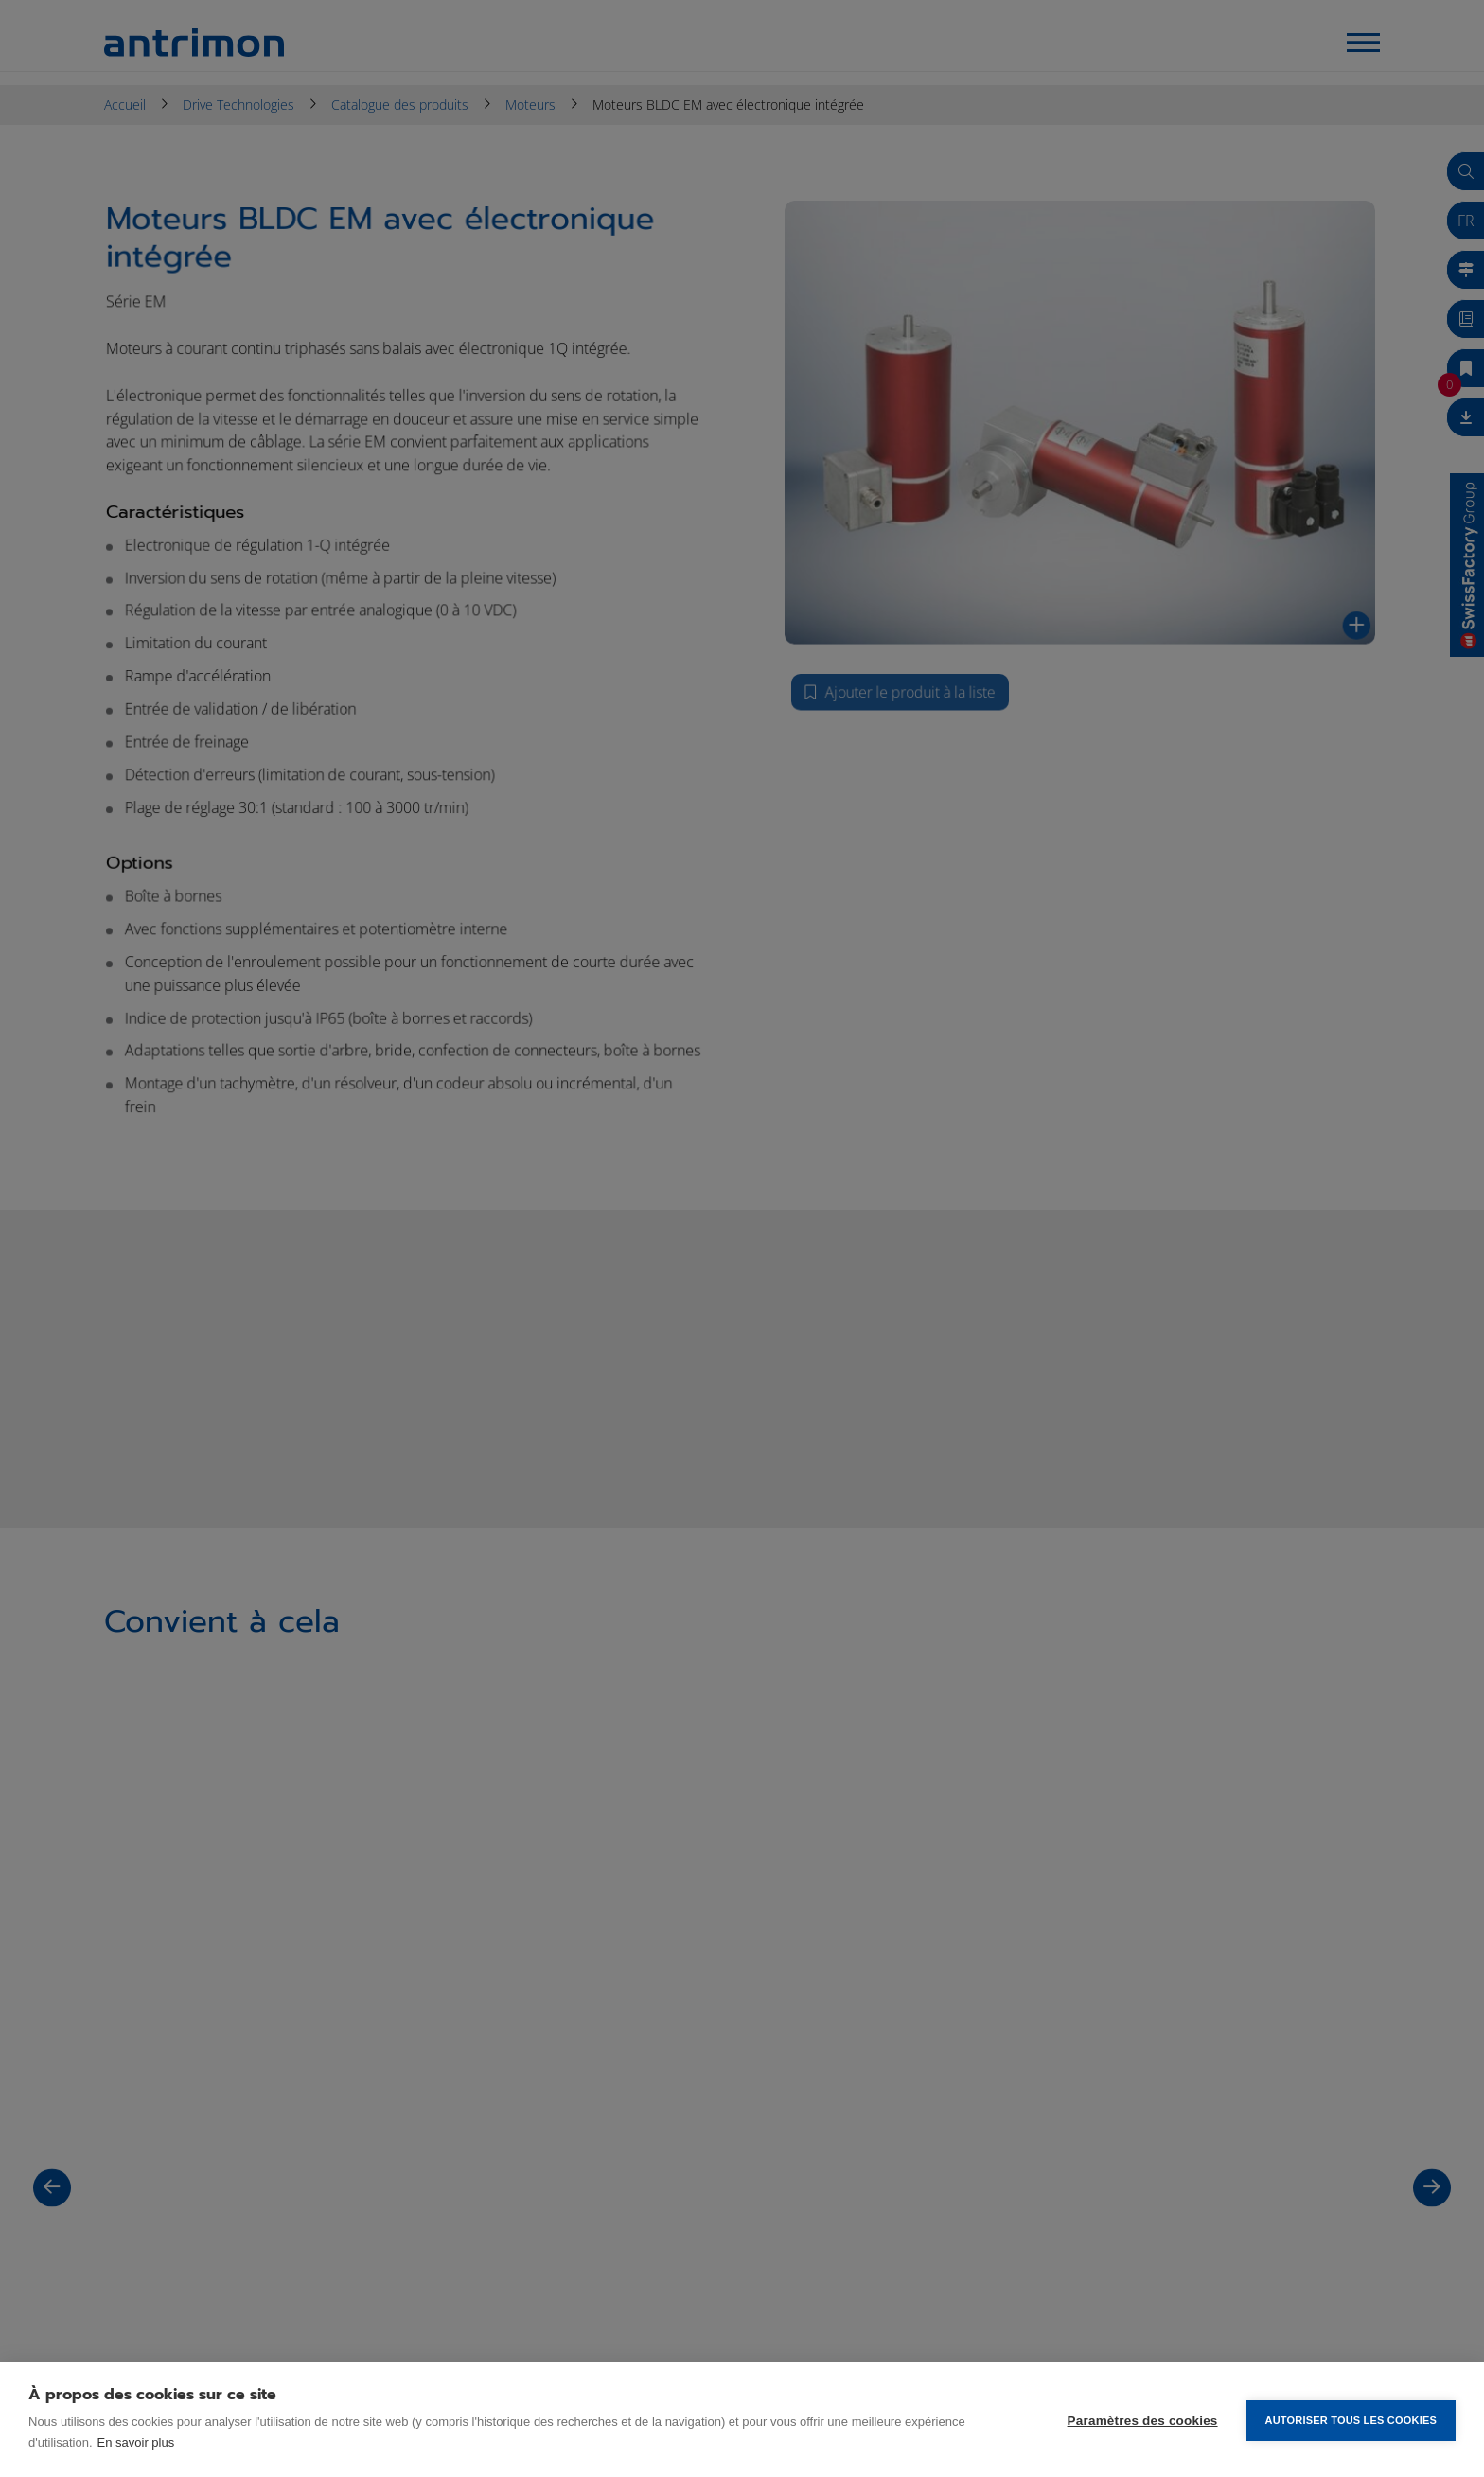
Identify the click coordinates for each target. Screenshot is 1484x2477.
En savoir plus (136, 2442)
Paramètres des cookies (1143, 2420)
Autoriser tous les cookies (1351, 2419)
